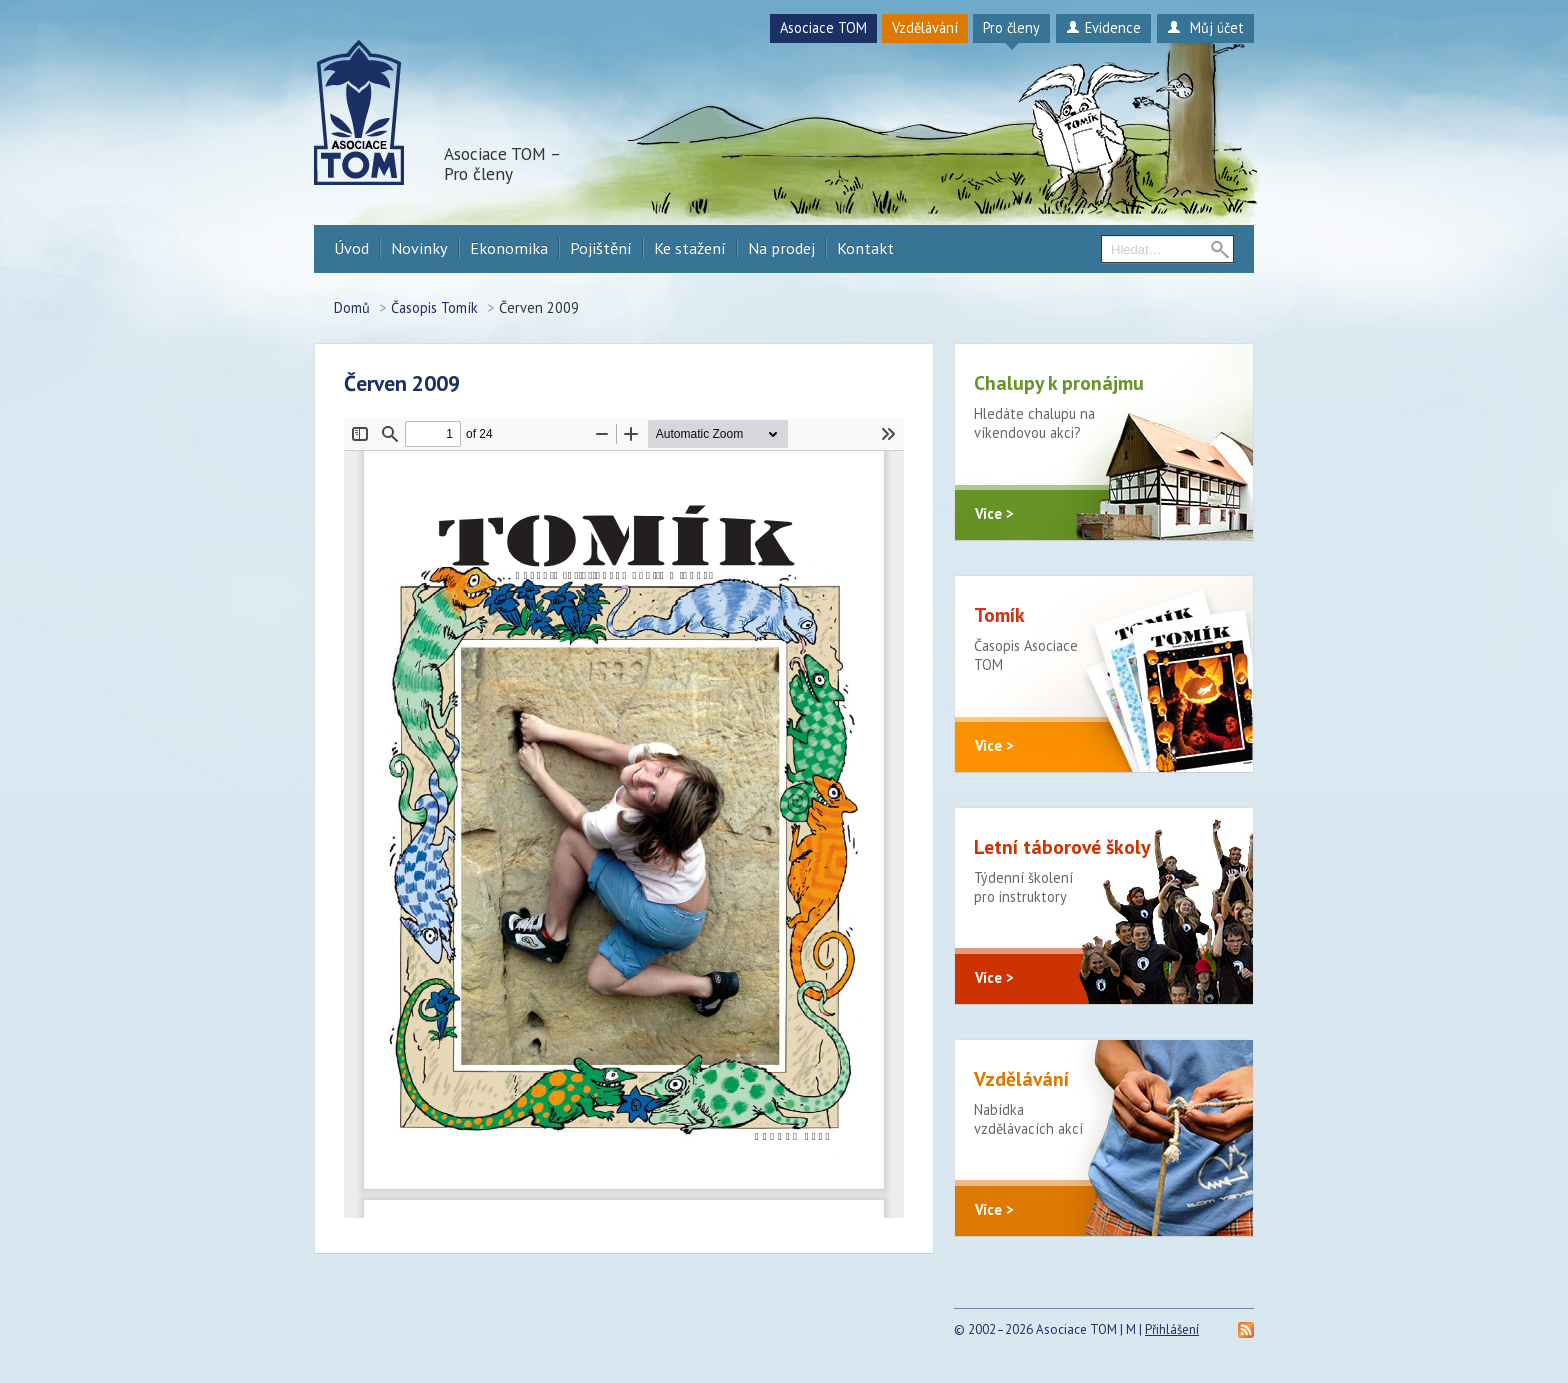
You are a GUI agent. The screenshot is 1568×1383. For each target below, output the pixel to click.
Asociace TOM (823, 27)
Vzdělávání (925, 27)
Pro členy (1011, 27)
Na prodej (781, 248)
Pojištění (601, 248)
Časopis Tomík (434, 307)
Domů (352, 307)
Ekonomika (509, 248)
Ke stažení (690, 248)
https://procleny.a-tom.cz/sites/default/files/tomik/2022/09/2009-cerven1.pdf (624, 818)
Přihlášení (1172, 1329)
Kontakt (865, 248)
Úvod (351, 248)
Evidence (1103, 27)
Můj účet (1205, 27)
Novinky (419, 248)
